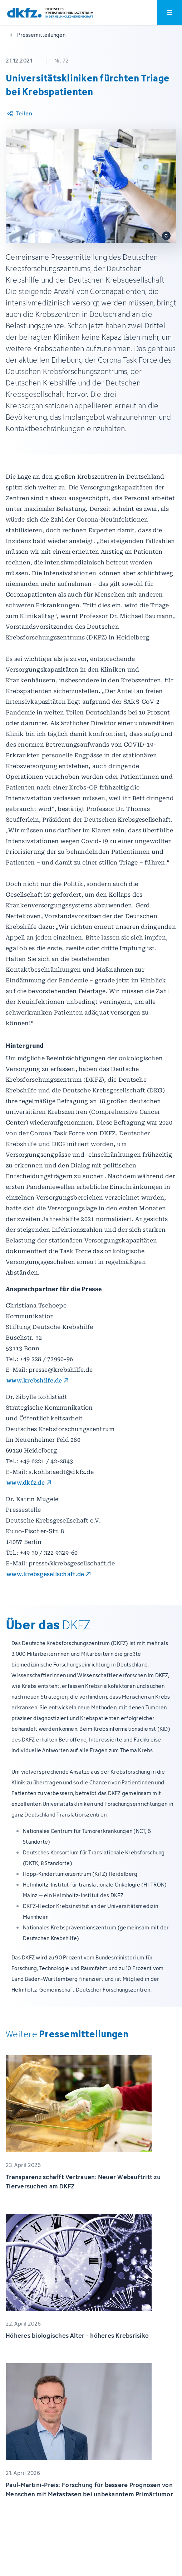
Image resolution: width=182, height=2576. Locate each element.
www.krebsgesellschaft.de (45, 1574)
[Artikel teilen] (19, 113)
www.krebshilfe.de (34, 1380)
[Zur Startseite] (50, 13)
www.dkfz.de (25, 1482)
